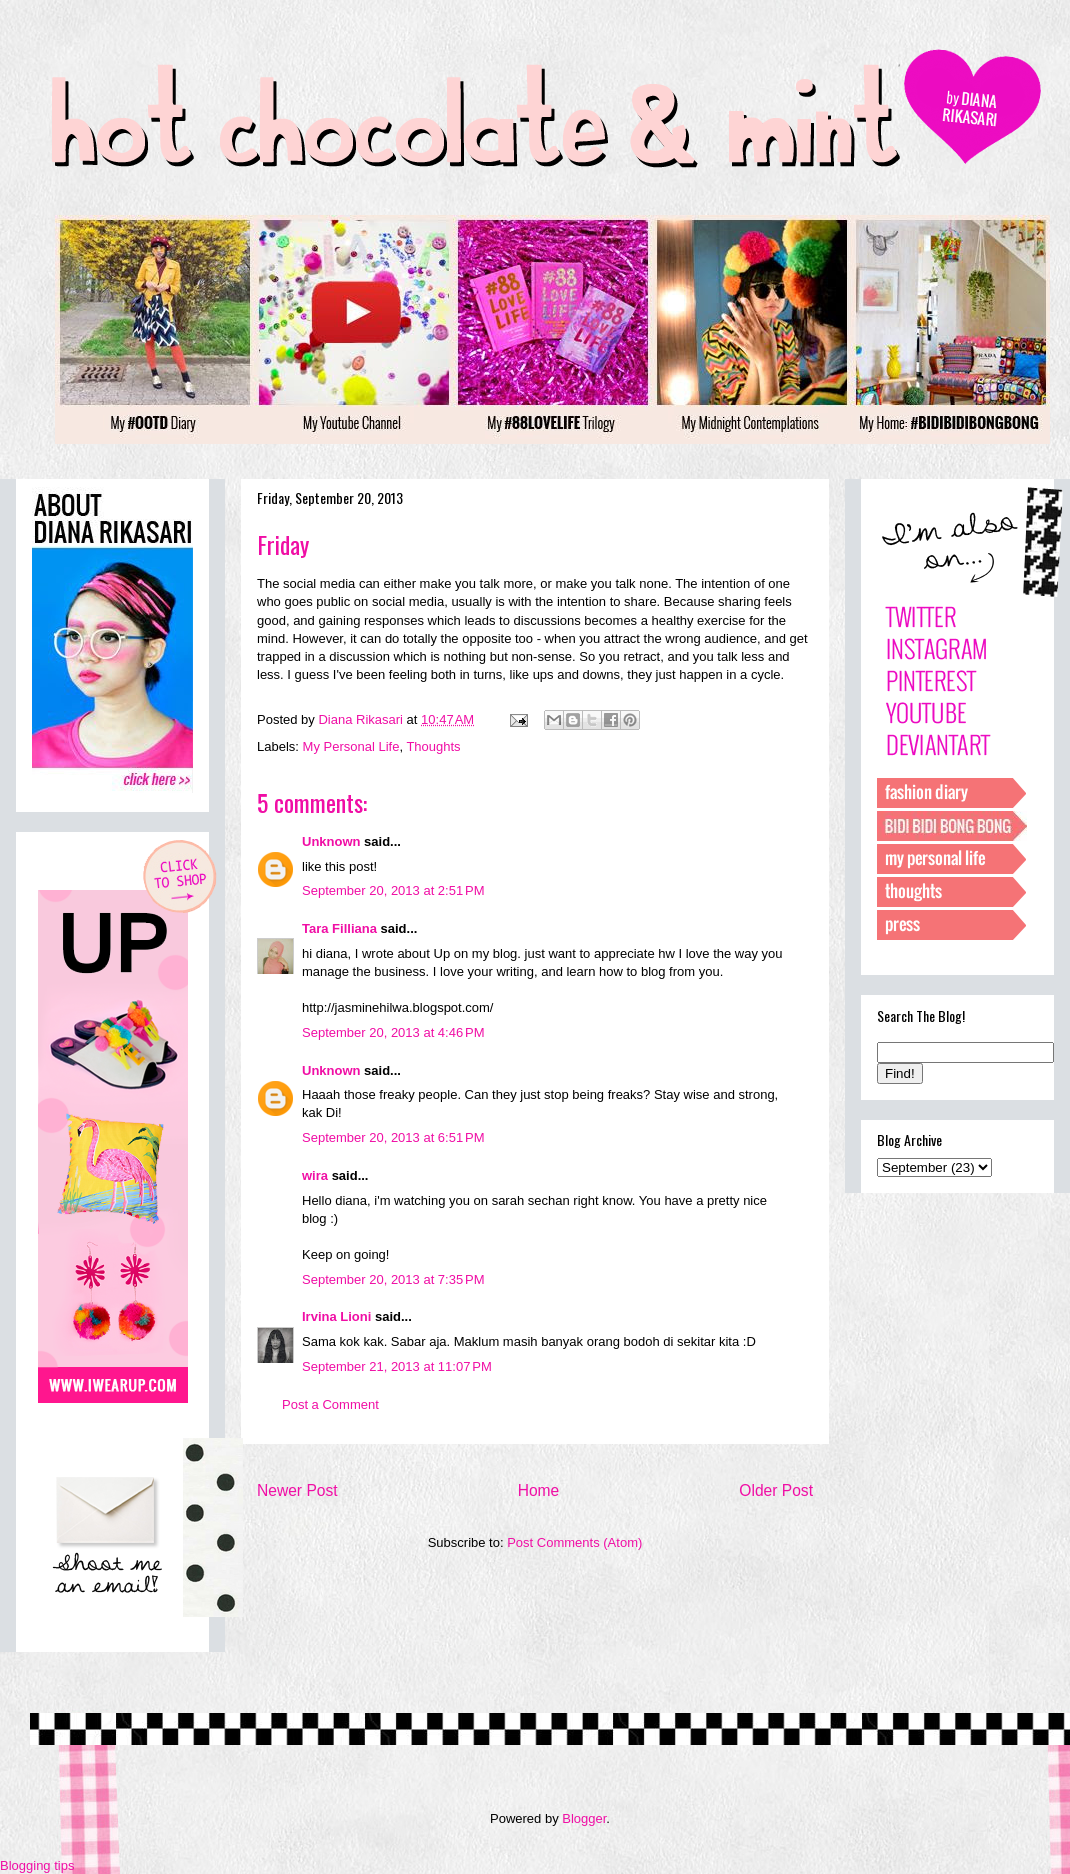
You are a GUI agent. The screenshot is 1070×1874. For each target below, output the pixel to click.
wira (315, 1175)
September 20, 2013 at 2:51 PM (393, 890)
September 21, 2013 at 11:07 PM (397, 1366)
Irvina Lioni (338, 1316)
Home (539, 1490)
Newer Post (297, 1490)
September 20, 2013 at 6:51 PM (393, 1137)
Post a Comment (330, 1404)
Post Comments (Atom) (574, 1542)
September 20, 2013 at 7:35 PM (393, 1279)
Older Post (776, 1490)
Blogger (584, 1818)
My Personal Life (351, 746)
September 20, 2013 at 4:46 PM (393, 1032)
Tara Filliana (339, 928)
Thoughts (433, 746)
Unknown (331, 841)
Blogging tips (37, 1865)
